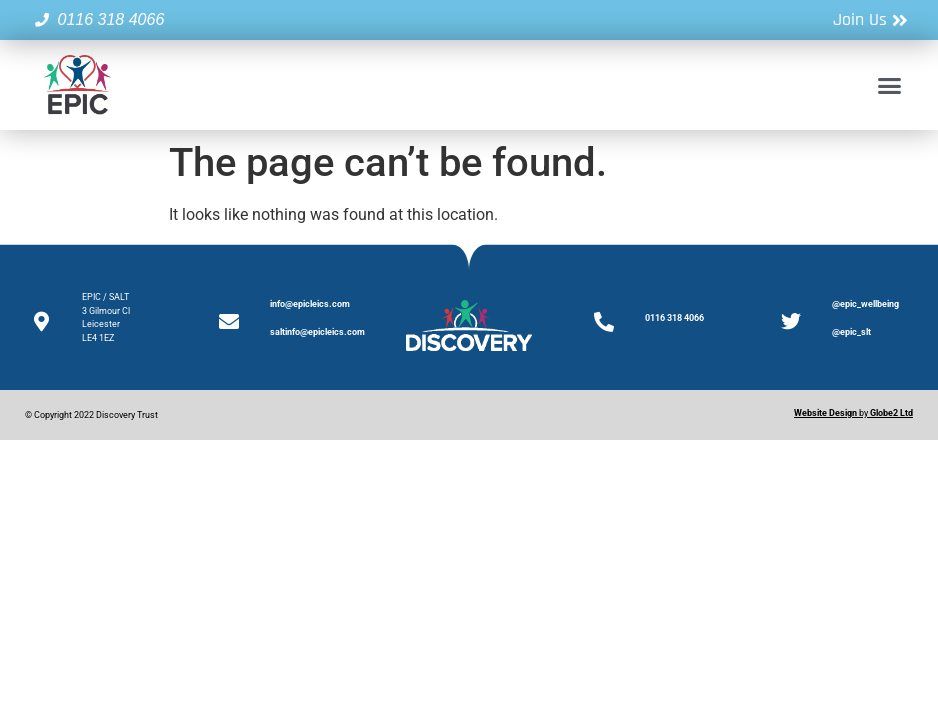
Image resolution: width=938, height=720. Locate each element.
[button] (889, 85)
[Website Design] (825, 413)
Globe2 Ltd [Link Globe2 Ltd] (891, 413)
